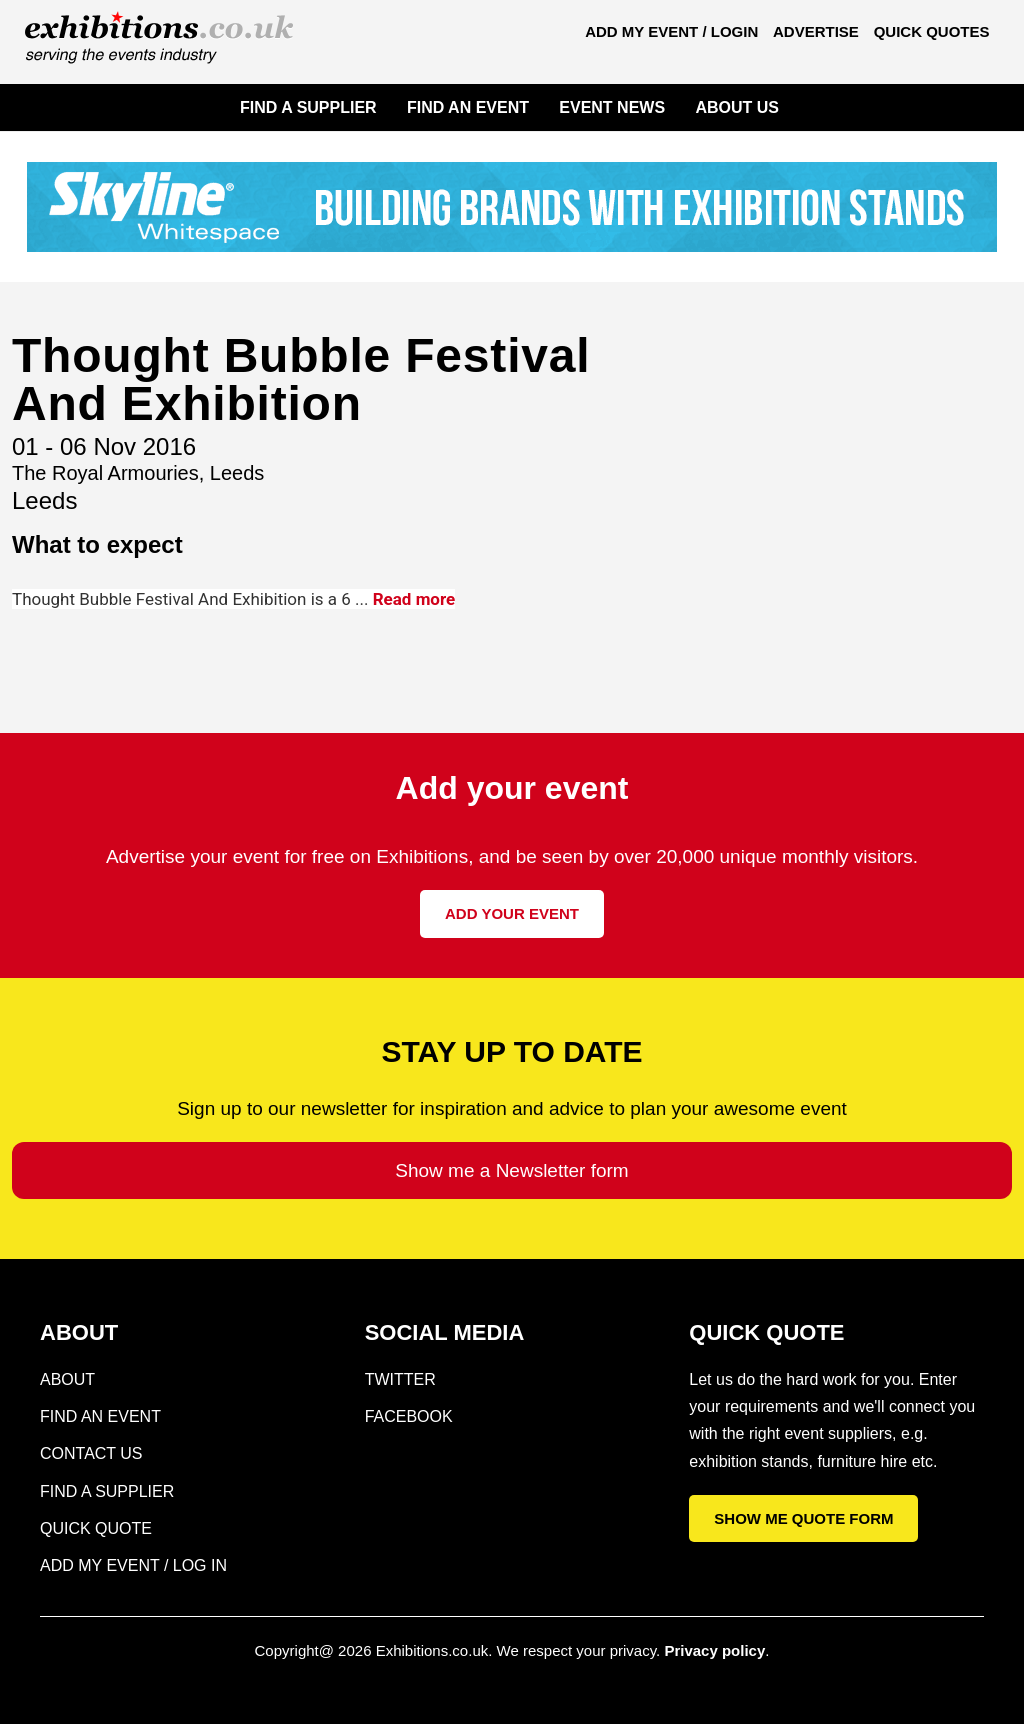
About (67, 1379)
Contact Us (91, 1453)
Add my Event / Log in (133, 1565)
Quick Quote (96, 1528)
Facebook (409, 1416)
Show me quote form (803, 1518)
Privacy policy (714, 1650)
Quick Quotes (932, 31)
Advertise (816, 31)
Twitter (400, 1379)
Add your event (512, 913)
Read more (414, 599)
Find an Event (100, 1416)
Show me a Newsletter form (511, 1170)
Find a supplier (107, 1491)
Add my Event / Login (671, 31)
